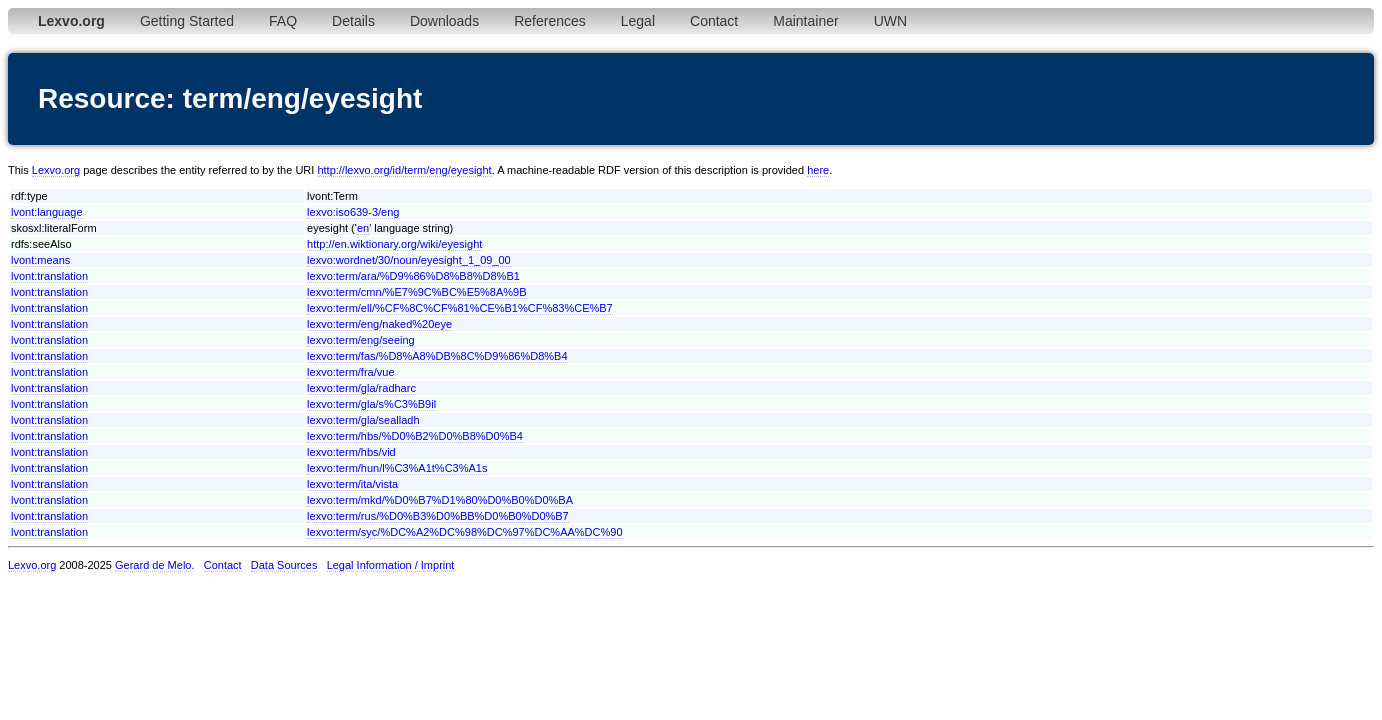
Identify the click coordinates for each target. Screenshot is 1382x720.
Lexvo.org (56, 170)
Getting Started (187, 21)
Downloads (444, 21)
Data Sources (284, 565)
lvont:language (47, 212)
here (818, 170)
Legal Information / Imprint (391, 565)
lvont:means (40, 260)
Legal (638, 21)
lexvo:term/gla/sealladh (363, 420)
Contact (714, 21)
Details (353, 21)
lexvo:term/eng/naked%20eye (379, 324)
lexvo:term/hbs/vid (351, 452)
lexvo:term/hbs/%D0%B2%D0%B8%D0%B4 (415, 436)
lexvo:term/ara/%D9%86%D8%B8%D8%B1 (413, 276)
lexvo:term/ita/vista (352, 484)
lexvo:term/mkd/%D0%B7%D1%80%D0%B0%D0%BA (440, 500)
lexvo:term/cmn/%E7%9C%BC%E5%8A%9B (416, 292)
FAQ (283, 21)
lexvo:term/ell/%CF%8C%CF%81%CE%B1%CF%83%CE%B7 (460, 308)
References (550, 21)
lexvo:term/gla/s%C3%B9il (371, 404)
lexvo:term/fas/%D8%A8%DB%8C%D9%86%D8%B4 (437, 356)
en (363, 228)
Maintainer (805, 21)
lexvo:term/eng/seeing (361, 340)
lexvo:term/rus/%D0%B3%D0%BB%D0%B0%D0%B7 (438, 516)
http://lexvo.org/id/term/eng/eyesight (404, 170)
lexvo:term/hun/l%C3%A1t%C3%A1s (397, 468)
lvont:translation (49, 276)
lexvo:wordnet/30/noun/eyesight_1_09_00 (409, 260)
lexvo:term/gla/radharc (361, 388)
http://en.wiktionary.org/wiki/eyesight (394, 244)
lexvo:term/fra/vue (350, 372)
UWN (890, 21)
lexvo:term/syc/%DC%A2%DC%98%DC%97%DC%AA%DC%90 (464, 532)
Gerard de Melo (153, 565)
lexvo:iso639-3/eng (353, 212)
